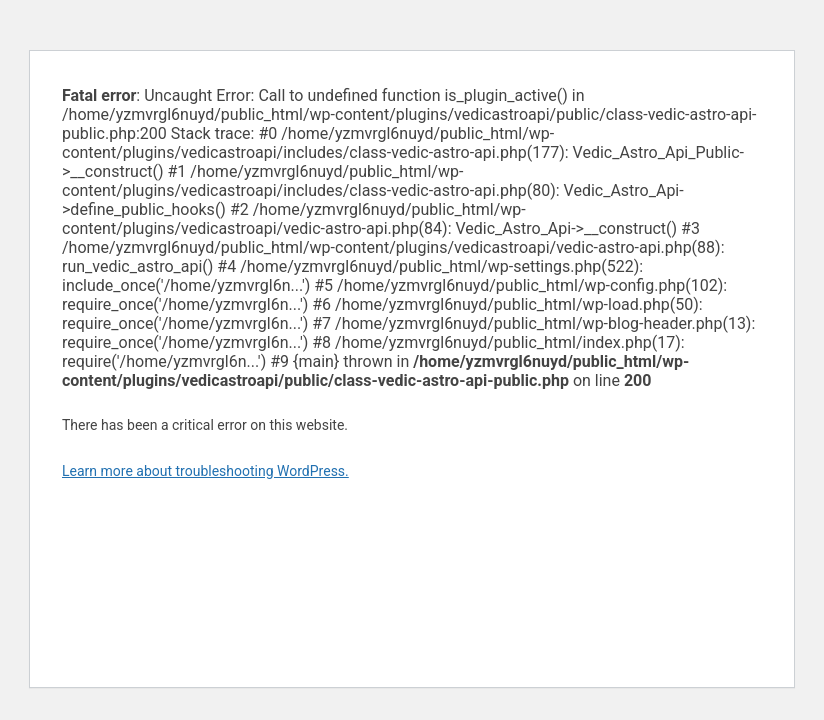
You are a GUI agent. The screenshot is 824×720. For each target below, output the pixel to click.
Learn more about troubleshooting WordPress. (205, 471)
